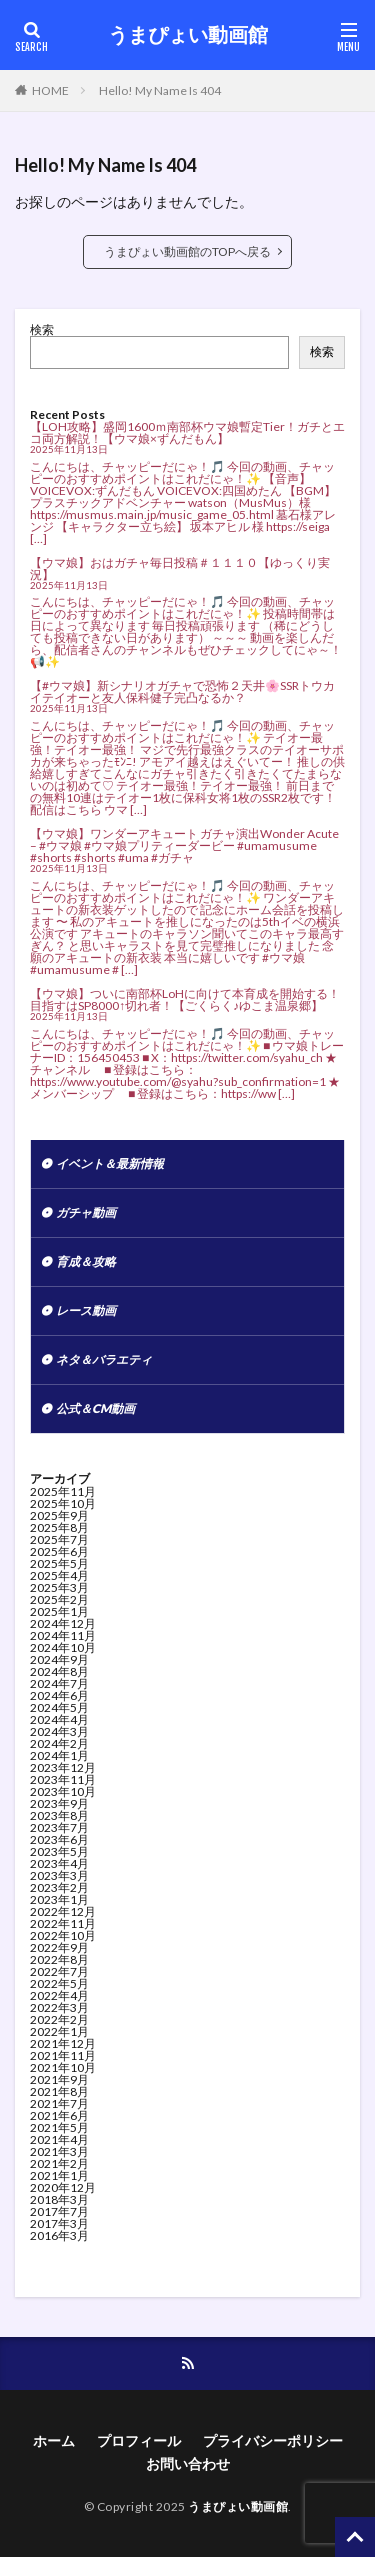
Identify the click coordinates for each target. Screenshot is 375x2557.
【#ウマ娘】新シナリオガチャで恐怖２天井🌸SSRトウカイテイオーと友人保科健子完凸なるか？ (182, 691)
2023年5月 (59, 1851)
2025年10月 (63, 1503)
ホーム (54, 2440)
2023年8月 (59, 1815)
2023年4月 (59, 1863)
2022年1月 (59, 2031)
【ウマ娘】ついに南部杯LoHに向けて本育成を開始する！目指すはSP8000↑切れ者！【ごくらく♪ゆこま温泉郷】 (185, 999)
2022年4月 (59, 1995)
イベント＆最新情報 (110, 1163)
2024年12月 (63, 1623)
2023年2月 (59, 1887)
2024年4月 (59, 1719)
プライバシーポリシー (273, 2440)
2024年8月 (59, 1671)
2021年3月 (59, 2151)
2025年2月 (59, 1599)
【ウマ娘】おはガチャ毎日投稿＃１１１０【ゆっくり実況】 (180, 568)
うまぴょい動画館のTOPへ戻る (187, 251)
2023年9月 (59, 1803)
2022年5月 (59, 1983)
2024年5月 (59, 1707)
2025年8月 (59, 1527)
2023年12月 (63, 1767)
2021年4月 (59, 2139)
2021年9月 (59, 2079)
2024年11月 (63, 1635)
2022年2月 (59, 2019)
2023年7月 (59, 1827)
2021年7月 (59, 2103)
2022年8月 (59, 1959)
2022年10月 (63, 1935)
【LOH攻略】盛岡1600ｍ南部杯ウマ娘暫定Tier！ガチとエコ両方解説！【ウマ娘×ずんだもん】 (187, 432)
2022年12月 (63, 1911)
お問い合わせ (188, 2463)
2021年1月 (59, 2175)
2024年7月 (59, 1683)
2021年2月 (59, 2163)
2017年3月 (59, 2223)
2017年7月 (59, 2211)
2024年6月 (59, 1695)
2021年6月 (59, 2115)
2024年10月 (63, 1647)
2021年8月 (59, 2091)
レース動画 (86, 1310)
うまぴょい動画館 (188, 35)
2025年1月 (59, 1611)
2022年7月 (59, 1971)
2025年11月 (63, 1491)
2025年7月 (59, 1539)
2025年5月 (59, 1563)
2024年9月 (59, 1659)
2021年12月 (63, 2043)
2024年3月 (59, 1731)
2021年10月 (63, 2067)
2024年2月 (59, 1743)
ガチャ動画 (86, 1212)
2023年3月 (59, 1875)
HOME (50, 90)
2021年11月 (63, 2055)
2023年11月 (63, 1779)
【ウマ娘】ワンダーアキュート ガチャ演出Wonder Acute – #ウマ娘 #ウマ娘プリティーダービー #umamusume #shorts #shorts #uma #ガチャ (184, 845)
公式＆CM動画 (95, 1408)
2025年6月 (59, 1551)
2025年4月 (59, 1575)
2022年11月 (63, 1923)
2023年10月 (63, 1791)
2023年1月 (59, 1899)
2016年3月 (59, 2235)
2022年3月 (59, 2007)
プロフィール (139, 2440)
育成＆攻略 (86, 1261)
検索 (42, 329)
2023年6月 (59, 1839)
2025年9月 (59, 1515)
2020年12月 (63, 2187)
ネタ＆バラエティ (104, 1359)
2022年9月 (59, 1947)
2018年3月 (59, 2199)
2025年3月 (59, 1587)
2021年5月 (59, 2127)
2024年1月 (59, 1755)
